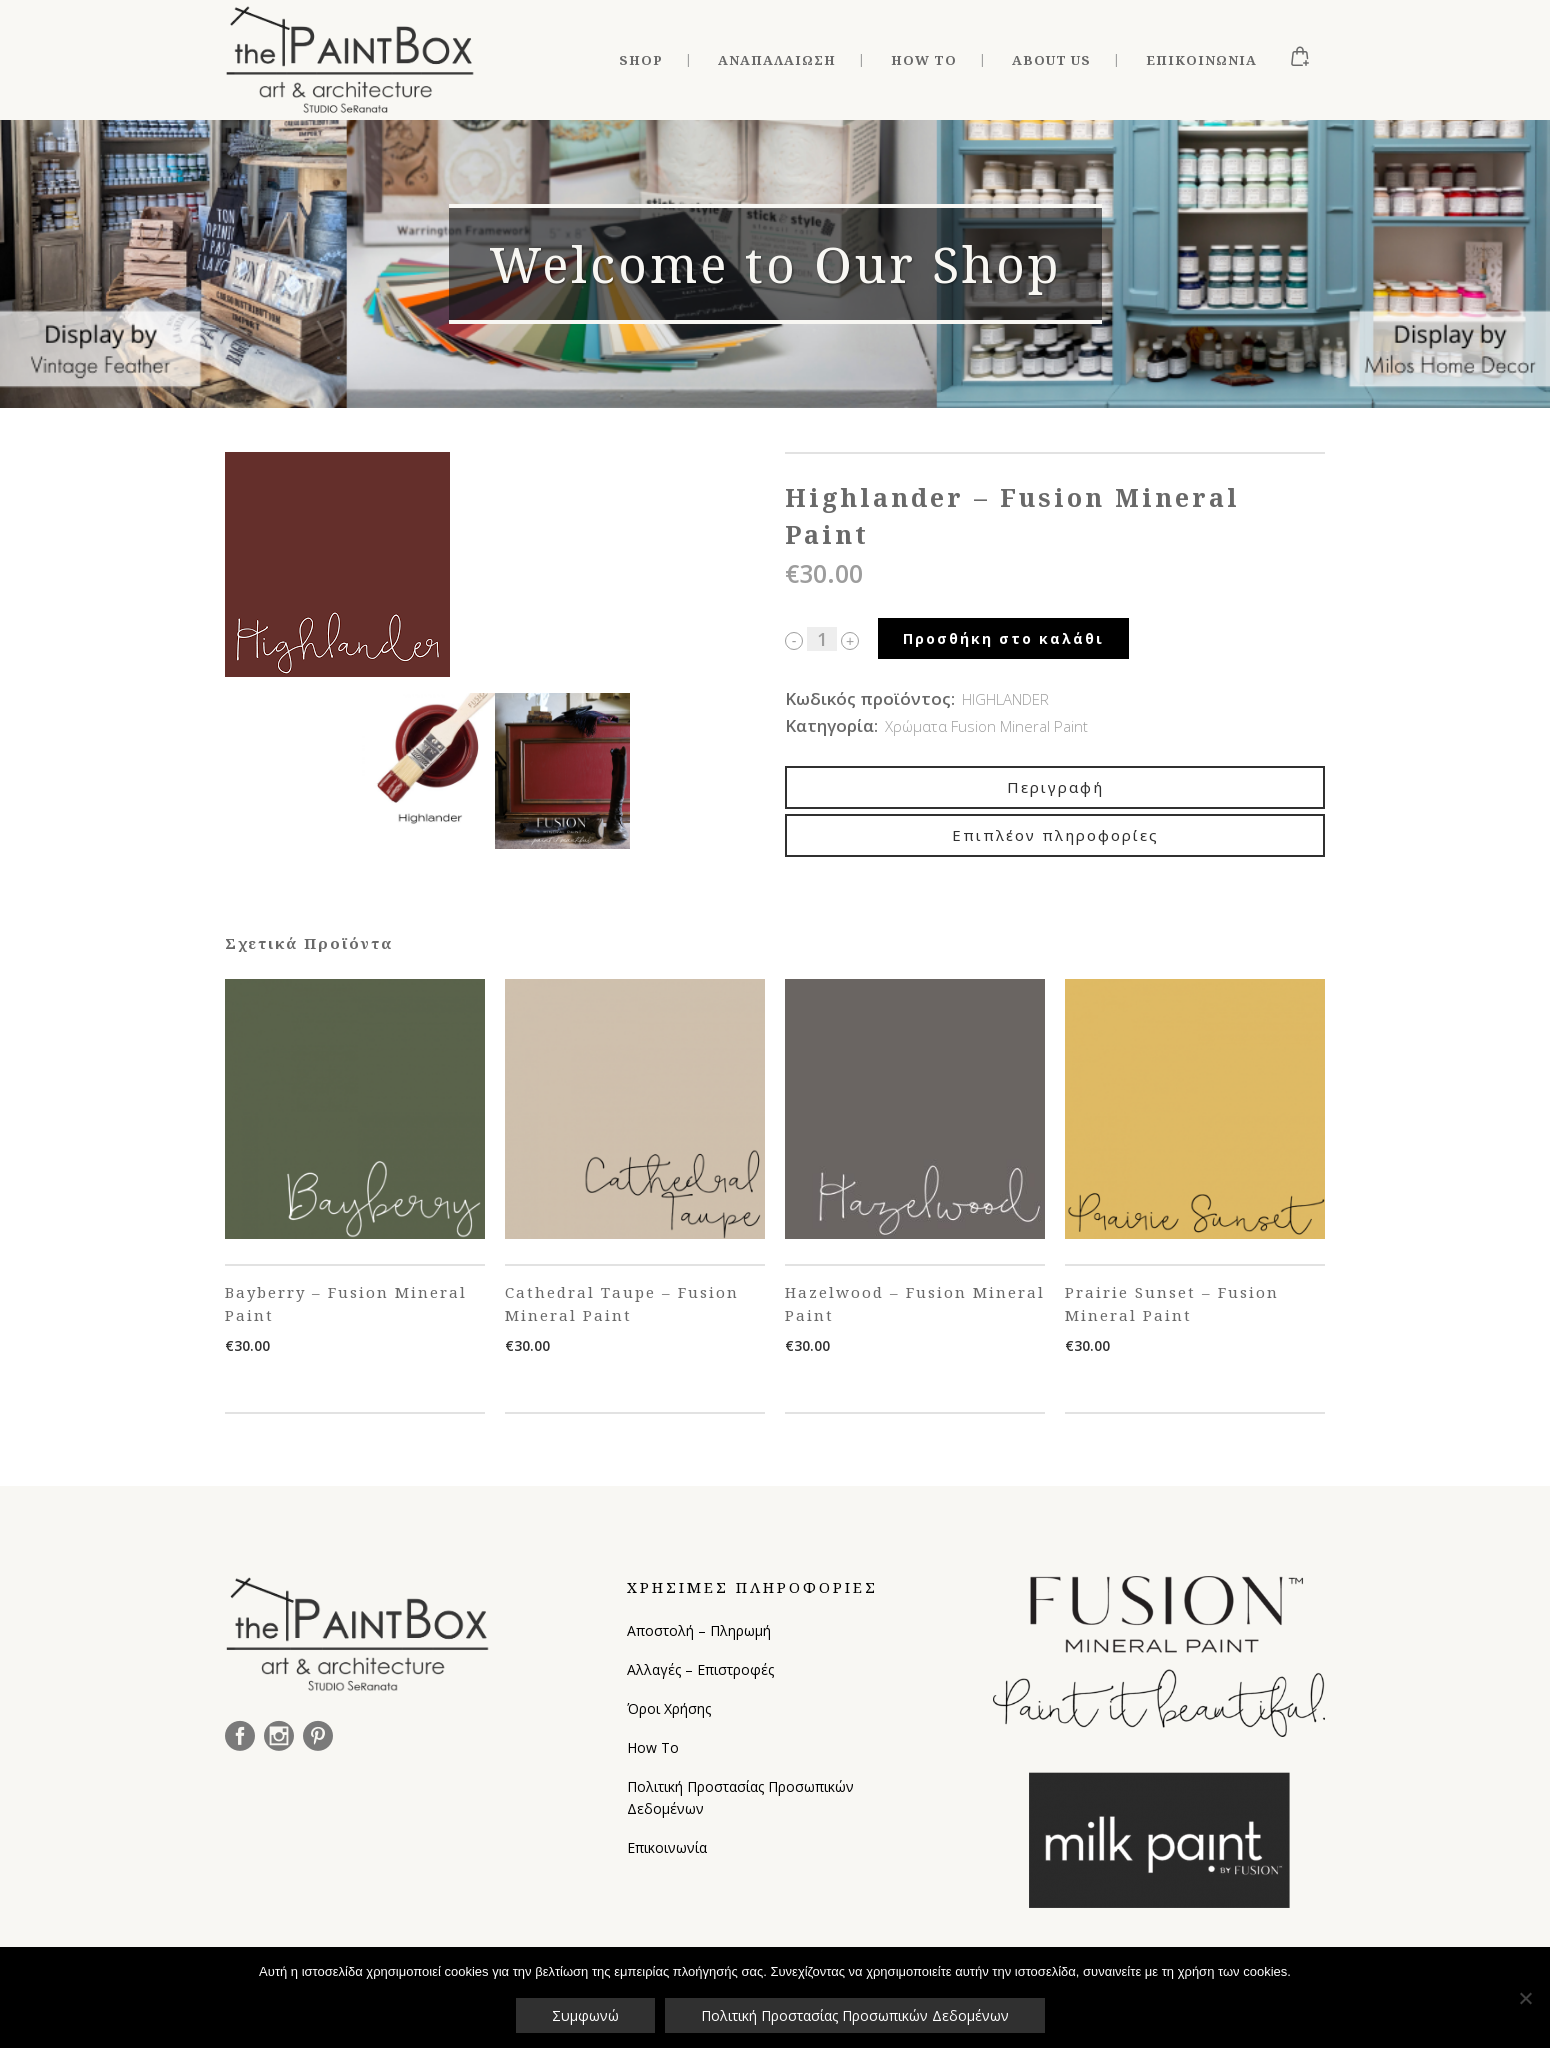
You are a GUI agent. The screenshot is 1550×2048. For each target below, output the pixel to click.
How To (653, 1747)
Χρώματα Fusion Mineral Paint (986, 726)
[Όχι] (1525, 1998)
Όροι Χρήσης (669, 1708)
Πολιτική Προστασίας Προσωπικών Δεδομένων (740, 1797)
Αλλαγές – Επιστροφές (700, 1669)
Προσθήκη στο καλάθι (1003, 638)
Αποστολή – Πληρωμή (699, 1630)
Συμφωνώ (585, 2015)
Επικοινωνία (667, 1847)
